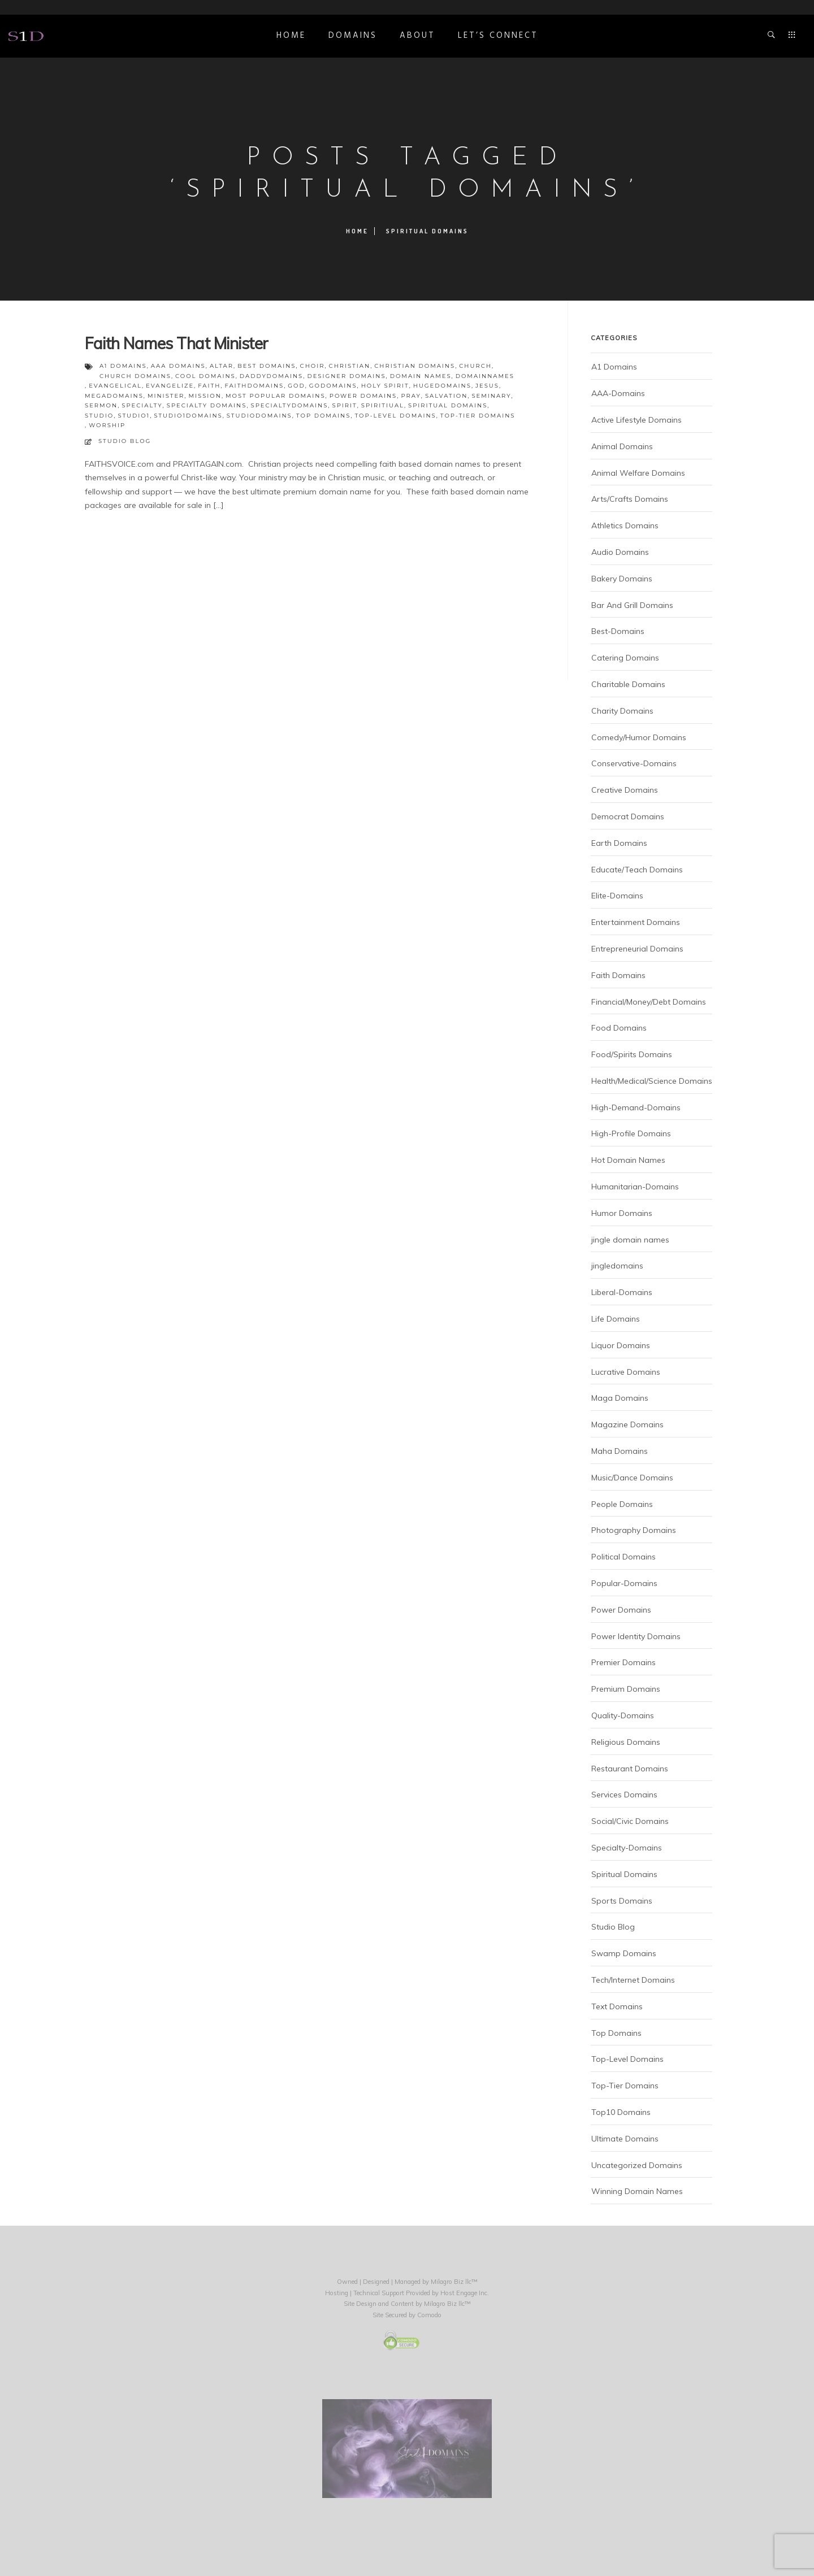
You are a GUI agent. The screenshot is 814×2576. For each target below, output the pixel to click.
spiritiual (382, 405)
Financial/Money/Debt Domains (648, 1002)
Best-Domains (617, 631)
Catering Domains (625, 658)
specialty (142, 405)
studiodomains (259, 415)
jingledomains (617, 1266)
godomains (333, 385)
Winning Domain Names (637, 2191)
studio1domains (188, 415)
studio (99, 415)
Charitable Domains (628, 684)
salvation (446, 395)
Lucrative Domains (625, 1372)
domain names (421, 376)
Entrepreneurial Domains (637, 949)
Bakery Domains (621, 579)
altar (221, 366)
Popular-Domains (624, 1583)
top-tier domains (478, 415)
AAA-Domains (618, 393)
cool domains (205, 376)
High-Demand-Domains (636, 1107)
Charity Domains (622, 711)
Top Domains (616, 2033)
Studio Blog (124, 441)
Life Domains (615, 1319)
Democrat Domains (627, 816)
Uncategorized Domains (636, 2165)
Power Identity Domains (636, 1636)
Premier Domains (623, 1662)
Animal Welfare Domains (638, 473)
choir (312, 366)
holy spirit (385, 385)
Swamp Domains (623, 1953)
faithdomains (254, 385)
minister (166, 395)
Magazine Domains (627, 1424)
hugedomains (442, 385)
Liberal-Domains (621, 1292)
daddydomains (271, 376)
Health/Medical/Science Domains (651, 1081)
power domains (363, 395)
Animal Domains (622, 446)
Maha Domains (619, 1451)
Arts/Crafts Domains (629, 499)
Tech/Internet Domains (633, 1980)
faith (209, 385)
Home (291, 35)
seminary (491, 395)
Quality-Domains (622, 1715)
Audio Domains (620, 552)
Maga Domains (619, 1398)
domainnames (485, 376)
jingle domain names (630, 1240)
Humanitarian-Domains (635, 1186)
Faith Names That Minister (177, 343)
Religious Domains (625, 1742)
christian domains (414, 366)
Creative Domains (624, 790)
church (475, 366)
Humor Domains (621, 1213)
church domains (135, 376)
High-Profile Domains (631, 1133)
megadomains (114, 395)
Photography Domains (633, 1530)
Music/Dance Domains (632, 1477)
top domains (323, 415)
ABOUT (417, 35)
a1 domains (123, 366)
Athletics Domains (625, 525)
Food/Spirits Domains (631, 1054)
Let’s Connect (498, 35)
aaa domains (178, 366)
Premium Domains (625, 1689)
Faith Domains (618, 975)
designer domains (346, 376)
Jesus (487, 385)
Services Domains (624, 1794)
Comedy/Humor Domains (638, 737)
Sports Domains (621, 1901)
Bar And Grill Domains (632, 605)
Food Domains (619, 1028)
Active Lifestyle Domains (636, 420)
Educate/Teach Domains (637, 870)
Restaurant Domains (629, 1768)
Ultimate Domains (625, 2139)
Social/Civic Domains (630, 1821)
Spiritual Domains (624, 1874)
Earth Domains (619, 843)
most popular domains (276, 395)
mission (204, 395)
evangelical (115, 385)
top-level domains (395, 415)
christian (350, 366)
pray (411, 395)
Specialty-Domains (626, 1848)
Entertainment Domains (635, 922)
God (296, 385)
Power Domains (621, 1610)
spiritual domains (447, 405)
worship (107, 425)
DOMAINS (352, 35)
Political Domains (623, 1557)
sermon (101, 405)
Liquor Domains (620, 1345)
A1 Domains (614, 367)
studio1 (134, 415)
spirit (344, 405)
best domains (266, 366)
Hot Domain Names (628, 1160)
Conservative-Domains (634, 763)
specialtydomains (289, 405)
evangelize (170, 385)
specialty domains (207, 405)
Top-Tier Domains (625, 2085)
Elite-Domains (617, 895)
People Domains (622, 1504)
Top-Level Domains (627, 2059)
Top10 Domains (621, 2112)
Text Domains (617, 2006)
